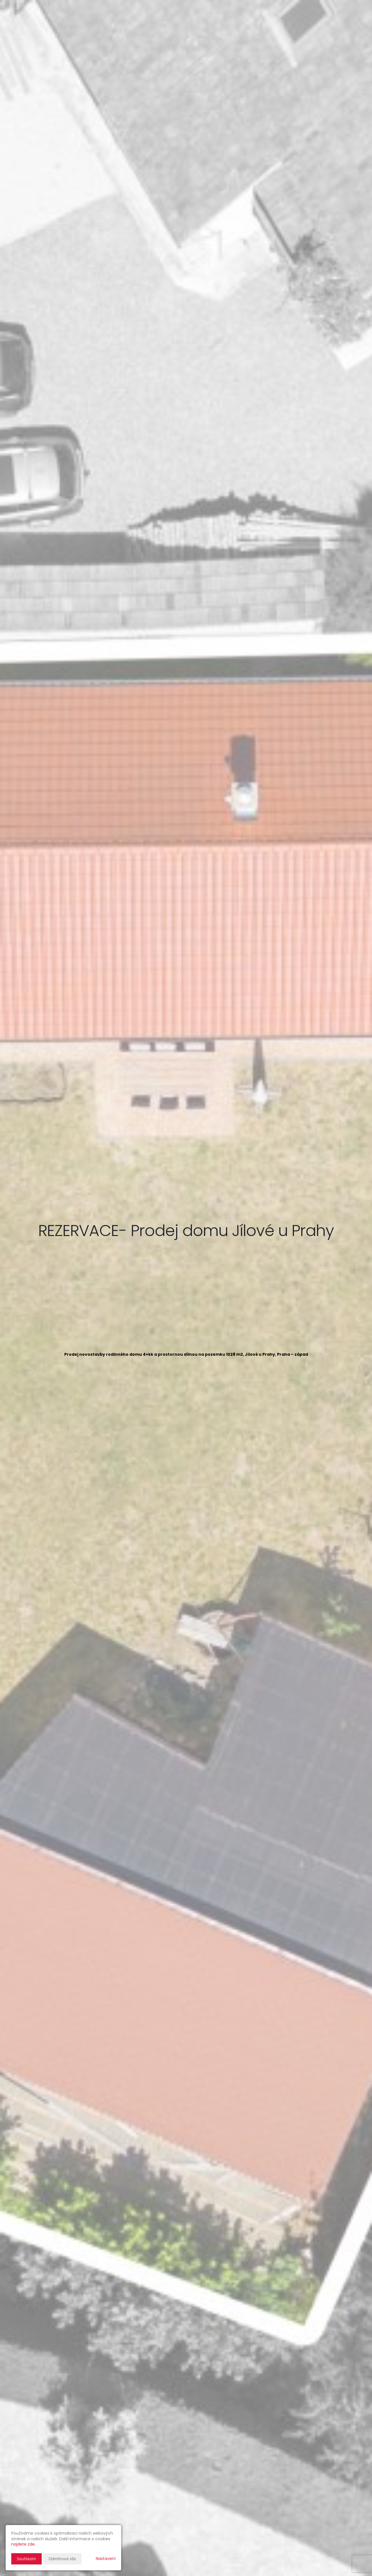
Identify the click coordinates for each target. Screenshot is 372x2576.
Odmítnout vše (62, 2558)
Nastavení (106, 2558)
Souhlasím (26, 2558)
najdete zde (23, 2544)
